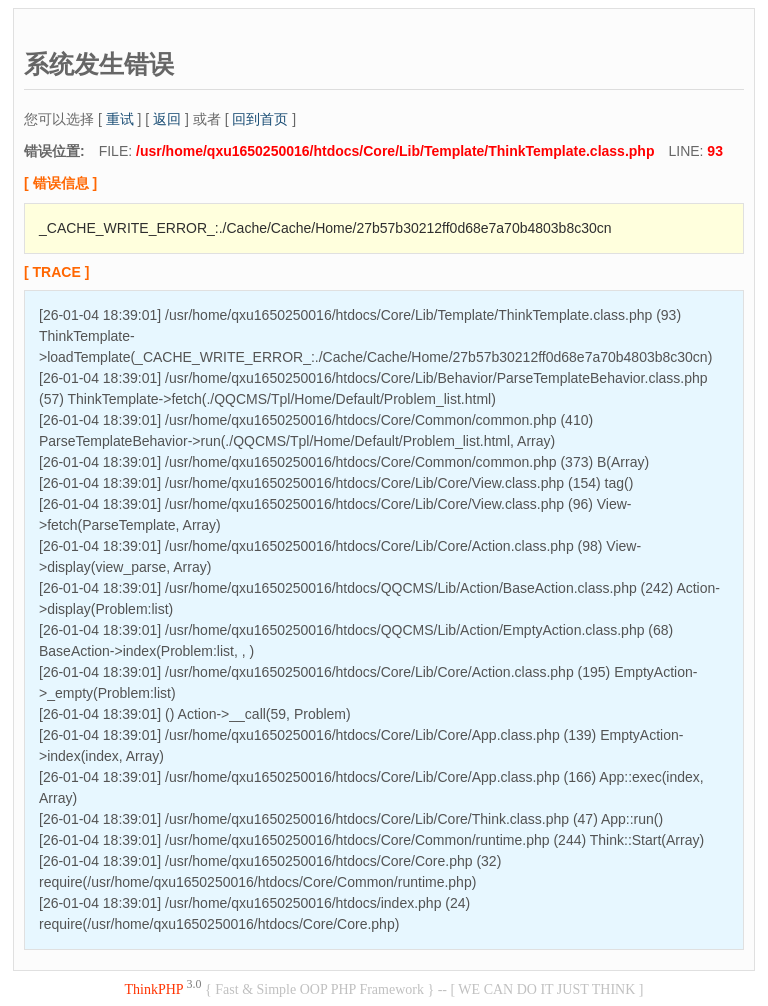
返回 (167, 119)
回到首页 (260, 119)
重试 (120, 119)
